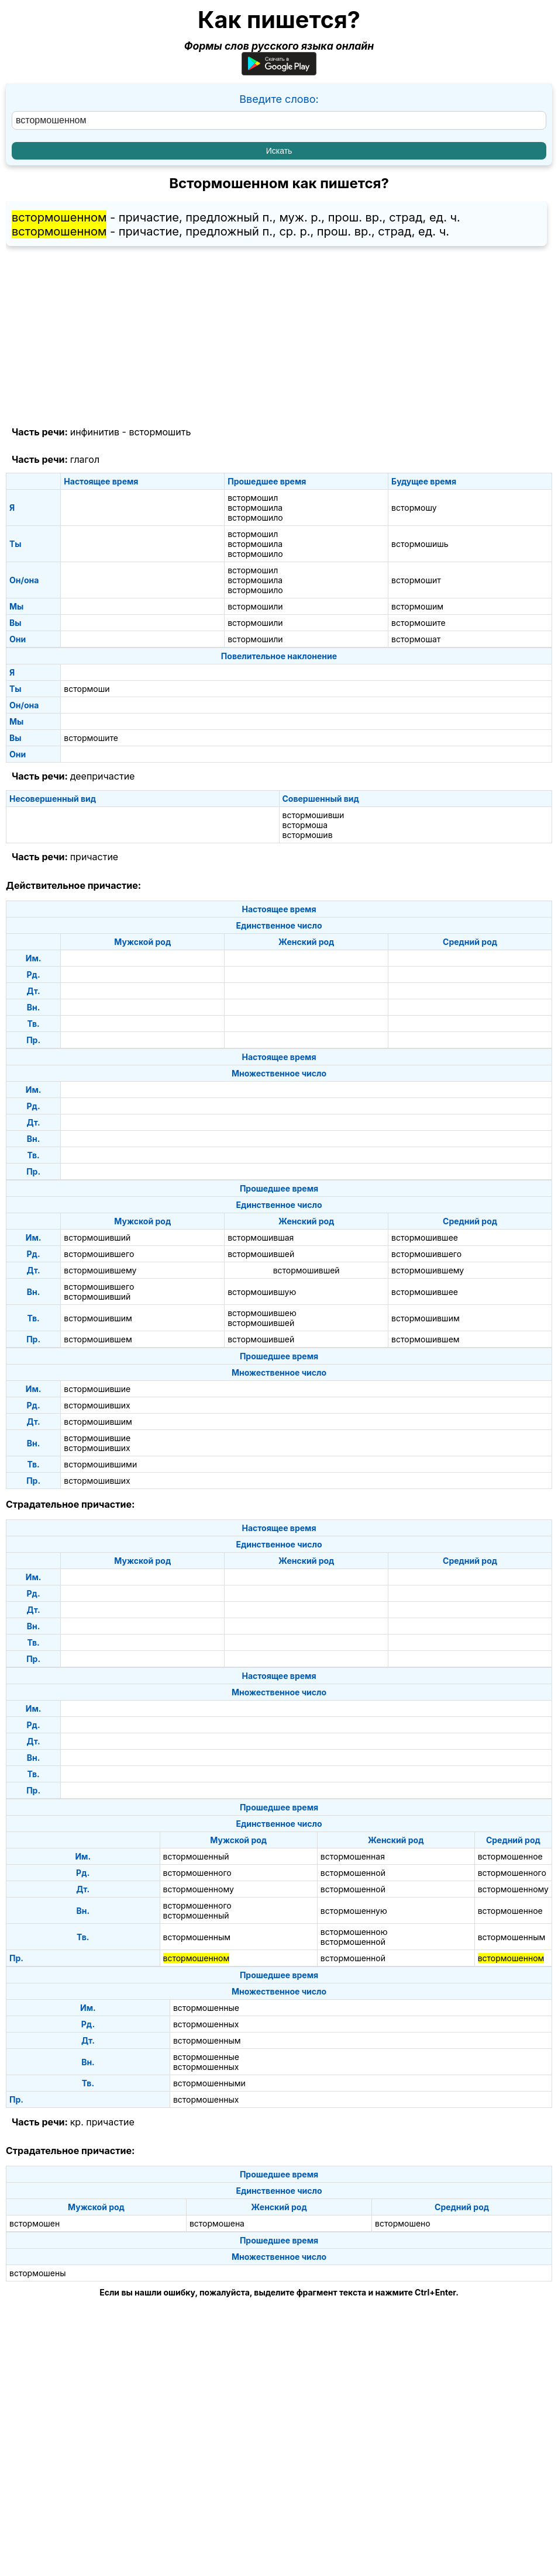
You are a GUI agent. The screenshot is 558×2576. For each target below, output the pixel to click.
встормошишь (419, 544)
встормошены (37, 2273)
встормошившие (97, 1389)
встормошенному (198, 1889)
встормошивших (97, 1405)
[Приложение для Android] (279, 71)
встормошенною (354, 1932)
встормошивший (97, 1237)
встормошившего (99, 1254)
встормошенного (197, 1873)
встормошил (253, 498)
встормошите (418, 623)
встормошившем (98, 1339)
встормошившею (262, 1313)
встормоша (305, 825)
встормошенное (510, 1856)
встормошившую (262, 1292)
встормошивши (314, 815)
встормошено (402, 2223)
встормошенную (354, 1911)
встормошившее (424, 1237)
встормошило (255, 517)
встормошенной (353, 1873)
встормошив (308, 835)
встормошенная (353, 1856)
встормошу (414, 508)
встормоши (86, 689)
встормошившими (100, 1464)
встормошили (255, 606)
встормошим (417, 606)
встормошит (416, 580)
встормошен (34, 2223)
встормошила (255, 508)
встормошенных (206, 2024)
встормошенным (197, 1937)
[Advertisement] (279, 336)
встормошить (160, 432)
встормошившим (98, 1318)
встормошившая (261, 1237)
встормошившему (100, 1270)
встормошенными (209, 2083)
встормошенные (206, 2008)
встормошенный (196, 1856)
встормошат (415, 639)
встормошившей (261, 1254)
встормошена (217, 2223)
